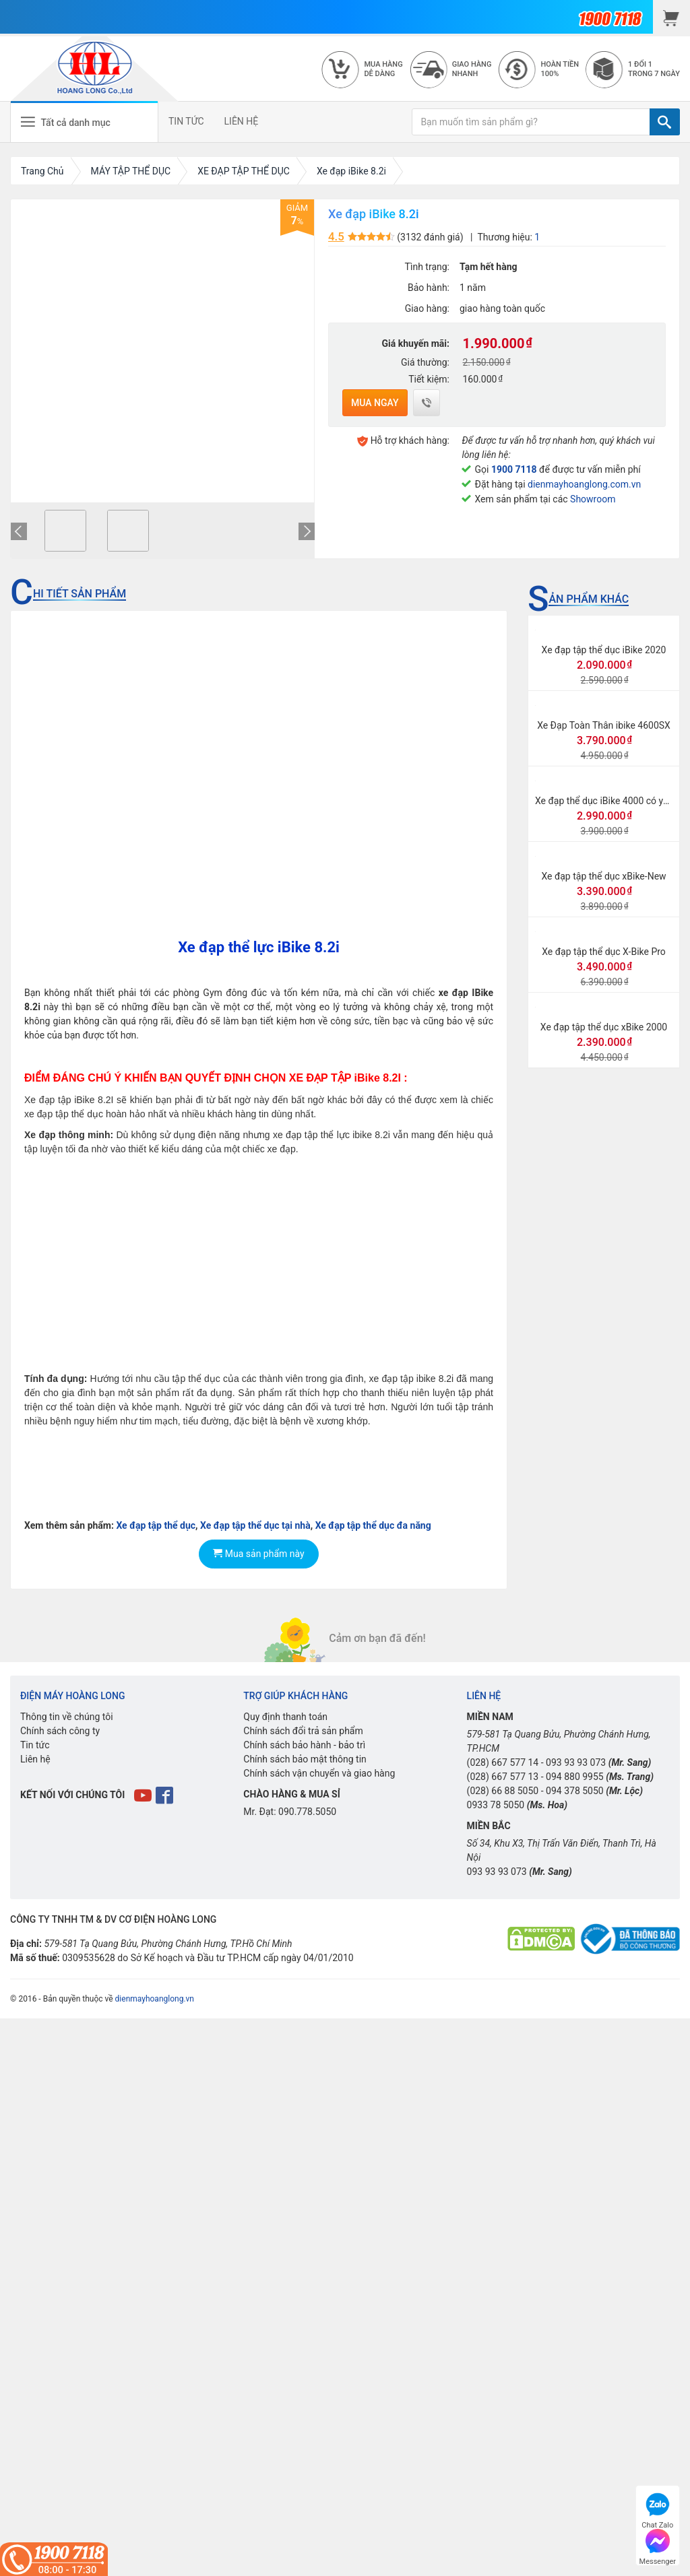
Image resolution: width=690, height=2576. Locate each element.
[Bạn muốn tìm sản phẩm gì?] (531, 121)
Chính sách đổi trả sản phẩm (303, 1730)
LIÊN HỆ (241, 121)
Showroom (592, 499)
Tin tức (35, 1745)
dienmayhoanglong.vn (154, 1999)
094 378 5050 (575, 1790)
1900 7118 (514, 469)
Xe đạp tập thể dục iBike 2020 (604, 650)
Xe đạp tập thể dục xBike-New (603, 876)
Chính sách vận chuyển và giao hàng (319, 1773)
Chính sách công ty (60, 1730)
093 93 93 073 (576, 1762)
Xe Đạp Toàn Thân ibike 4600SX (603, 725)
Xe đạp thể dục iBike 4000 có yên (604, 800)
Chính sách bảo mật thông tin (305, 1759)
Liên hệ (35, 1759)
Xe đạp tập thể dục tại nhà (255, 1525)
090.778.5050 (307, 1811)
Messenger (657, 2545)
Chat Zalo (657, 2508)
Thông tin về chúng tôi (66, 1716)
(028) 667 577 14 (503, 1762)
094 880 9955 (575, 1776)
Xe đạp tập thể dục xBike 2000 (603, 1027)
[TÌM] (665, 121)
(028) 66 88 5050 (503, 1790)
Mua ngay (375, 402)
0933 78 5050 (496, 1804)
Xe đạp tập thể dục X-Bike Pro (604, 951)
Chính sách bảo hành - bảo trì (304, 1745)
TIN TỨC (186, 121)
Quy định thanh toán (285, 1716)
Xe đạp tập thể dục (155, 1525)
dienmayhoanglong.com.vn (584, 484)
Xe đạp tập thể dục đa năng (373, 1525)
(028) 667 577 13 (503, 1776)
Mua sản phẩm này (258, 1553)
